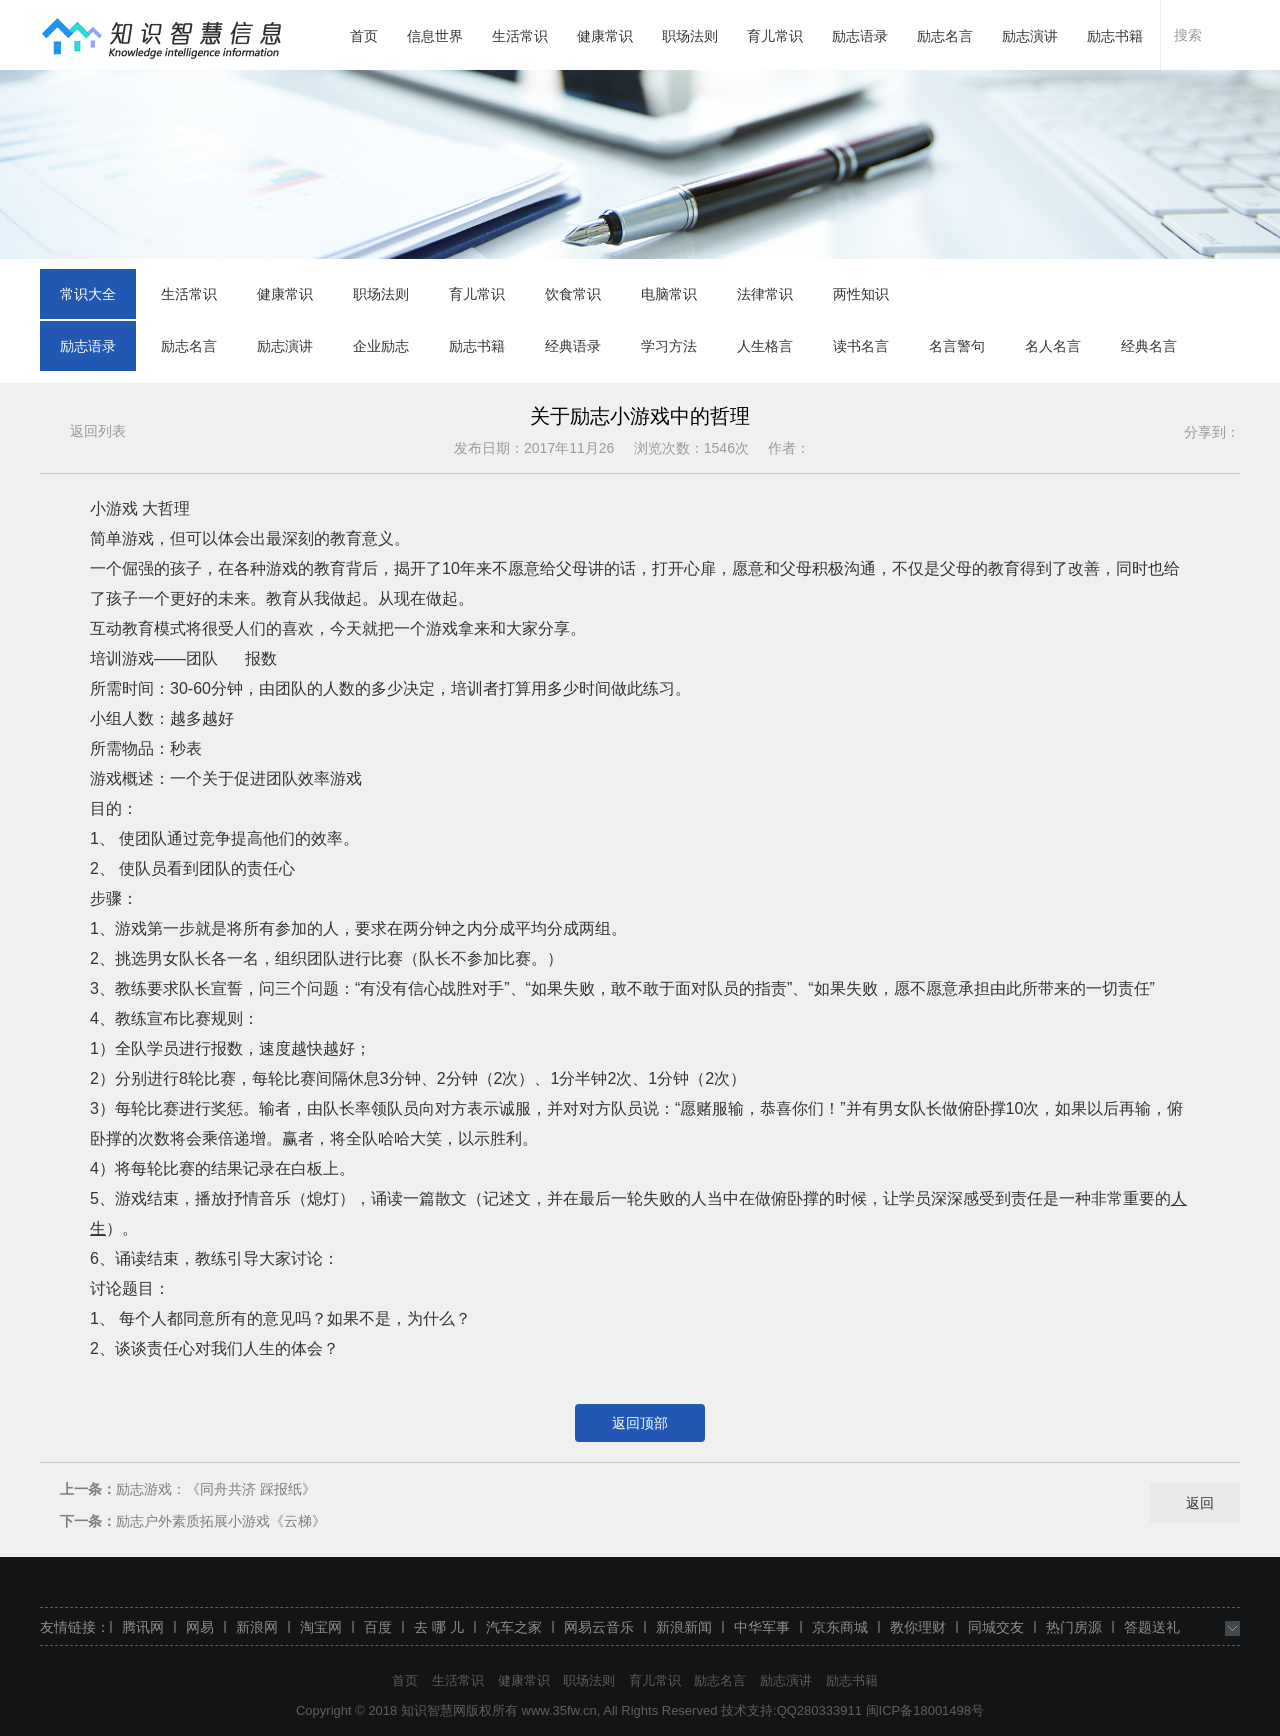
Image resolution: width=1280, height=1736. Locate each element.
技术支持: (749, 1710)
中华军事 (762, 1627)
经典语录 (573, 346)
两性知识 (861, 294)
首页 (364, 36)
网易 (200, 1627)
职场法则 (690, 36)
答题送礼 (1152, 1627)
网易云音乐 (599, 1627)
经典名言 (1149, 346)
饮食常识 (573, 294)
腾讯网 (143, 1627)
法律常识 (765, 294)
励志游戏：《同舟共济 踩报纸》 (216, 1489)
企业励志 (381, 346)
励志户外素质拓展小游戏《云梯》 (221, 1521)
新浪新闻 (684, 1627)
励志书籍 (1115, 36)
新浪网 (257, 1627)
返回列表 (98, 431)
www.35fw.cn (559, 1710)
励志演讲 (1030, 36)
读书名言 (861, 346)
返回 (1200, 1503)
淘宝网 (321, 1627)
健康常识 (605, 36)
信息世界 (435, 36)
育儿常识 (775, 36)
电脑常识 (669, 294)
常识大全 (88, 294)
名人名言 (1053, 346)
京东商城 (840, 1627)
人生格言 (765, 346)
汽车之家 (514, 1627)
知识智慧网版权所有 (459, 1710)
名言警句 (957, 346)
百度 (378, 1627)
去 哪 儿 (439, 1627)
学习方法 (669, 346)
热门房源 (1074, 1627)
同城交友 (996, 1627)
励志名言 (945, 36)
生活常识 (520, 36)
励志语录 (860, 36)
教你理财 (918, 1627)
